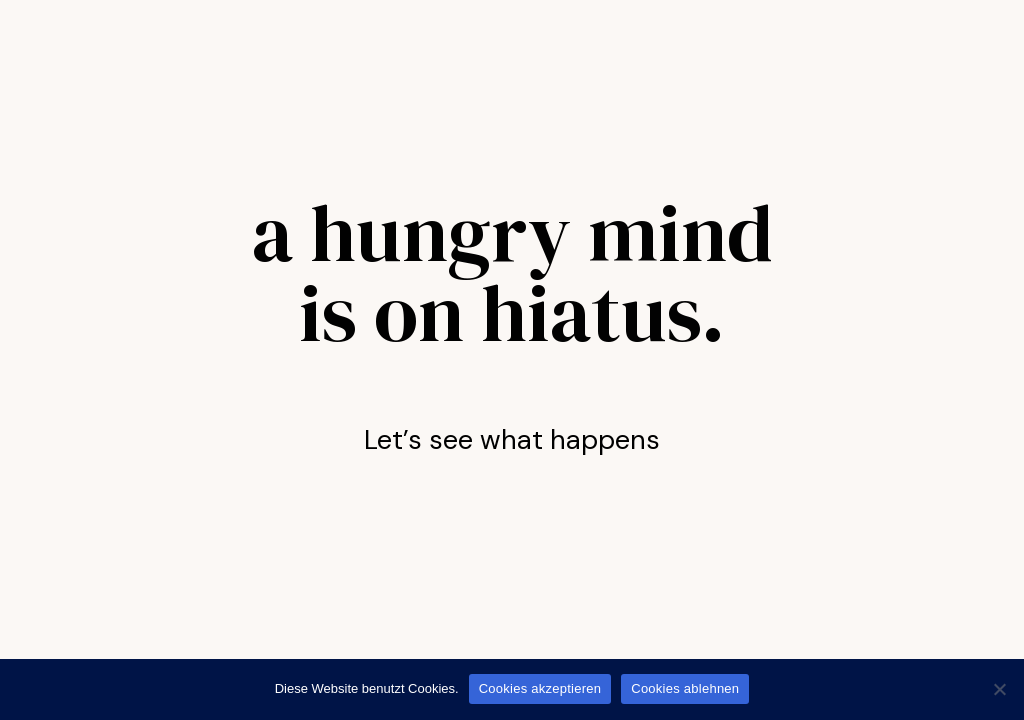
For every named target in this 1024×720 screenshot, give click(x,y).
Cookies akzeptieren (540, 688)
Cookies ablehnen (685, 688)
